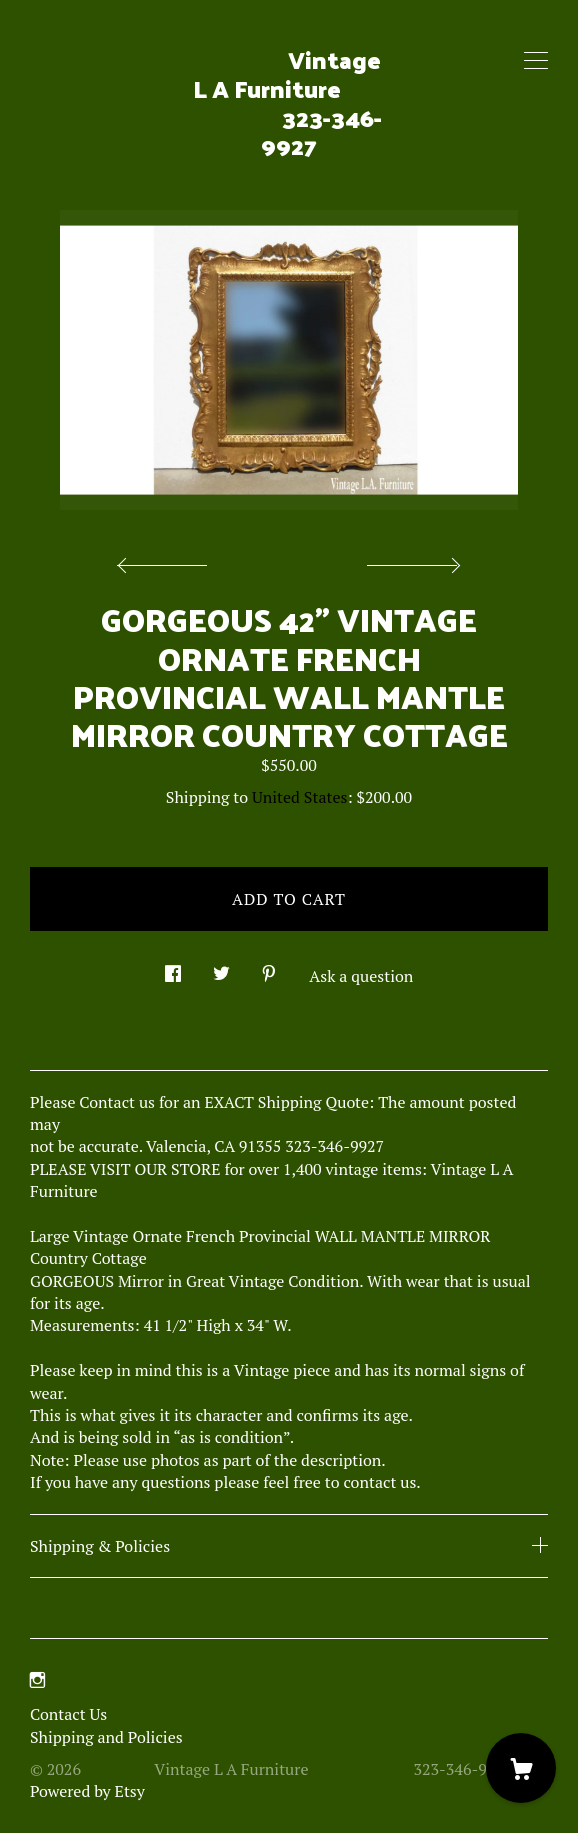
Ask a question (361, 976)
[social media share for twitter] (221, 967)
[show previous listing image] (167, 560)
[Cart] (521, 1768)
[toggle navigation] (536, 61)
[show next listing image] (411, 560)
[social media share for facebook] (173, 967)
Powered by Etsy (87, 1791)
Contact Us (68, 1714)
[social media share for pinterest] (269, 967)
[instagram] (37, 1680)
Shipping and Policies (106, 1737)
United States (299, 797)
